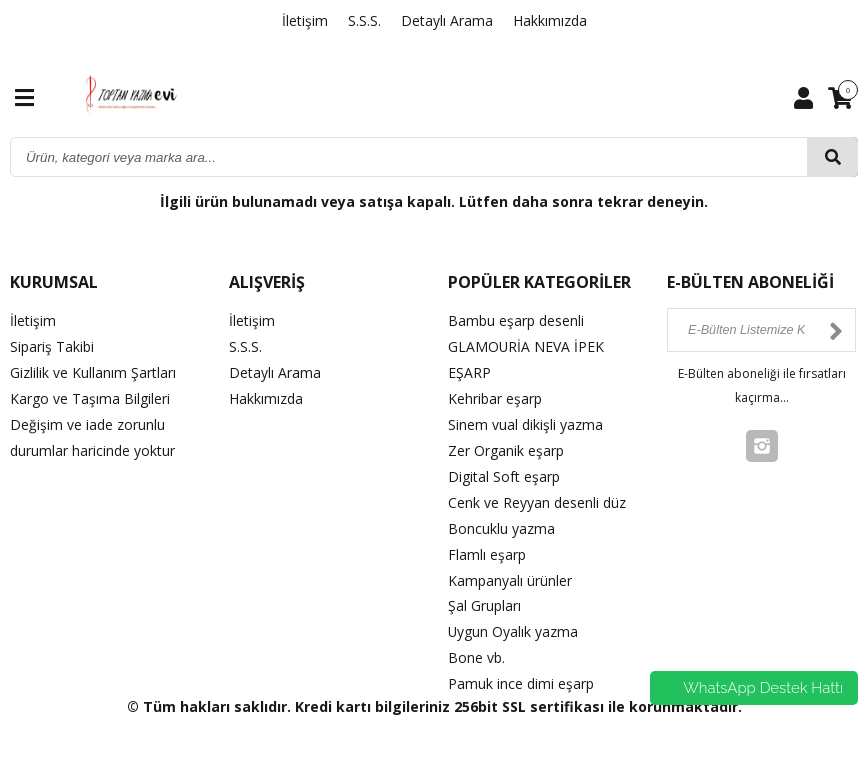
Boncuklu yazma (501, 522)
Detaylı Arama (447, 20)
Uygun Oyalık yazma (513, 622)
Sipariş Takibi (52, 345)
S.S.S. (364, 20)
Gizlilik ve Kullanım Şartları (93, 370)
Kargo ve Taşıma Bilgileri (90, 396)
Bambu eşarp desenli (516, 320)
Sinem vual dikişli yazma (525, 421)
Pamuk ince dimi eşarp (521, 673)
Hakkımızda (550, 20)
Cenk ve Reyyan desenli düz (537, 496)
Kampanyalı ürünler (510, 572)
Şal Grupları (484, 597)
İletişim (305, 20)
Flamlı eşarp (487, 547)
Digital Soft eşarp (504, 471)
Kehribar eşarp (495, 396)
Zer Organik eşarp (506, 446)
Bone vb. (476, 647)
